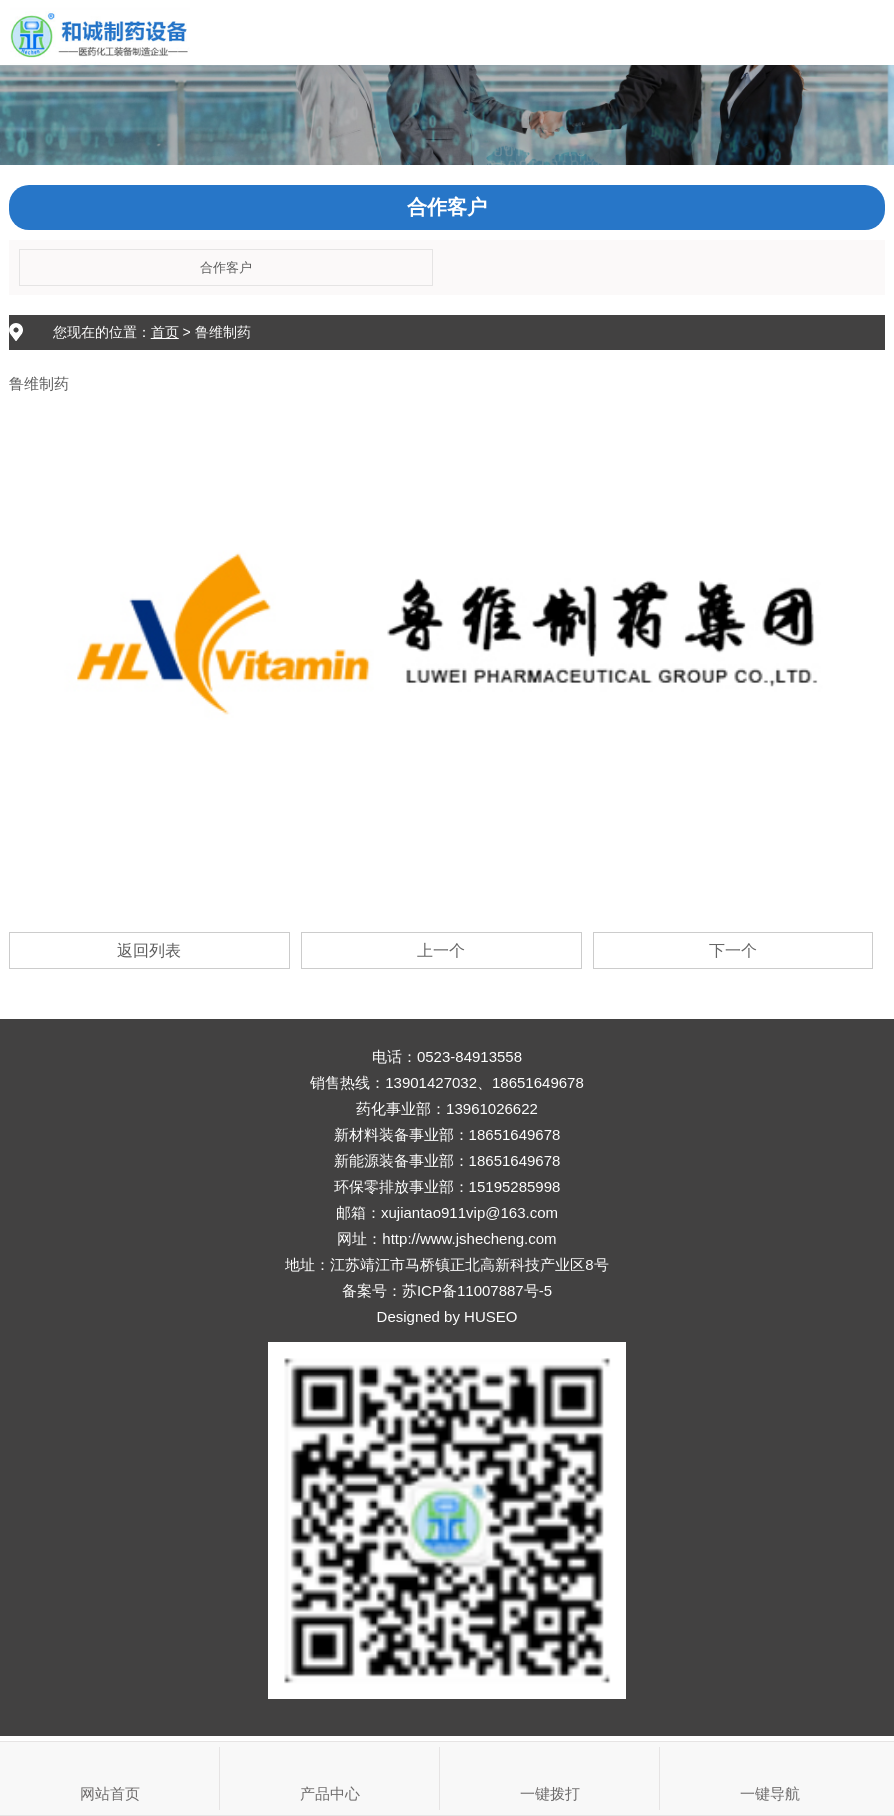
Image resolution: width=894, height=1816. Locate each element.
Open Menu (861, 32)
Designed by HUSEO (447, 1316)
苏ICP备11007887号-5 (477, 1290)
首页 (165, 332)
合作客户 (226, 267)
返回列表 (149, 950)
